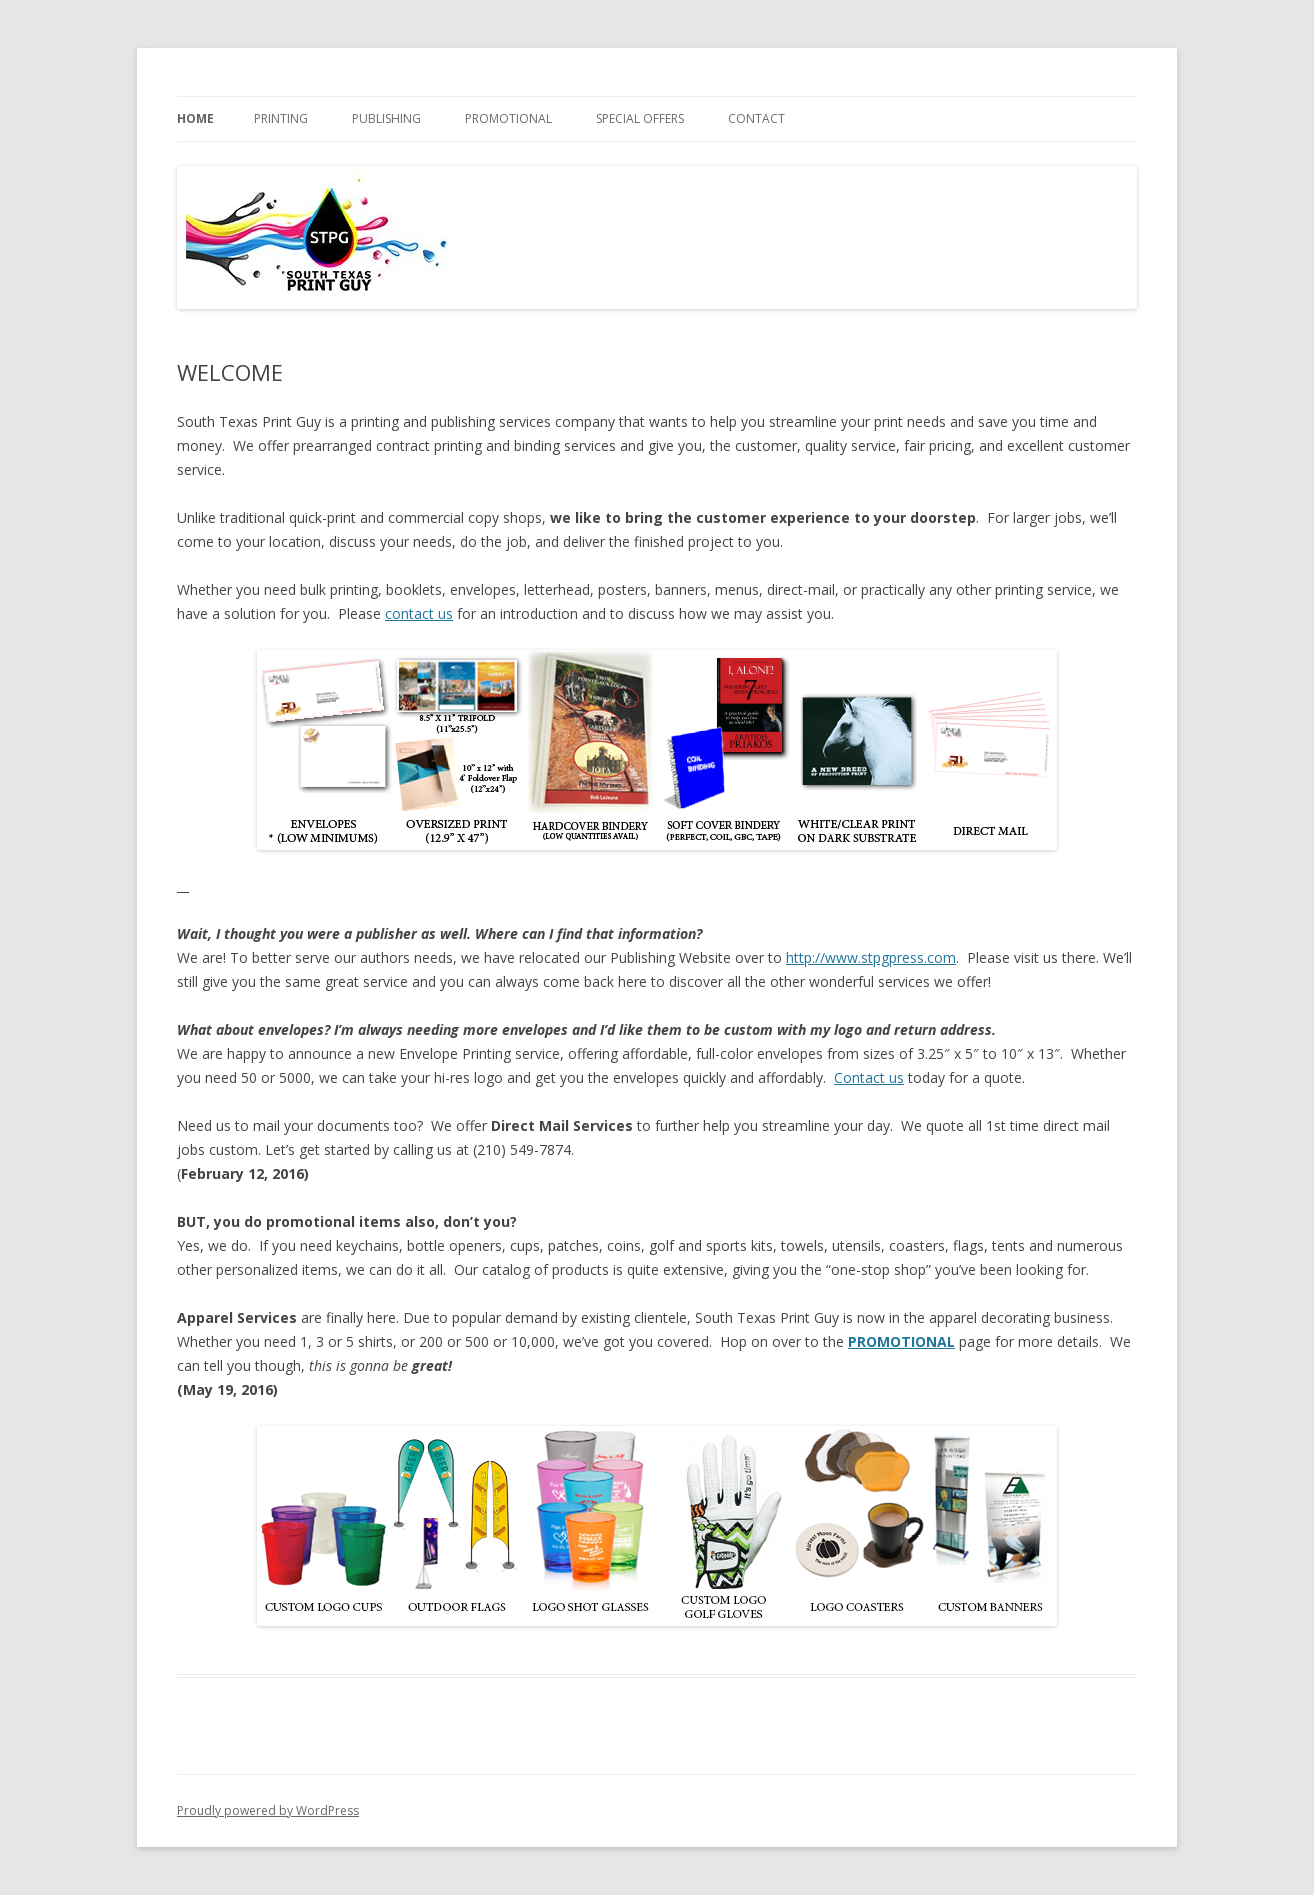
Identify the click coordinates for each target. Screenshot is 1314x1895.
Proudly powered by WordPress (268, 1810)
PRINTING (281, 118)
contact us (419, 613)
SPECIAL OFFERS (640, 118)
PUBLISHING (386, 118)
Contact (756, 118)
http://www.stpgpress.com (871, 957)
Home (195, 118)
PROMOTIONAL (508, 118)
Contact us (869, 1077)
